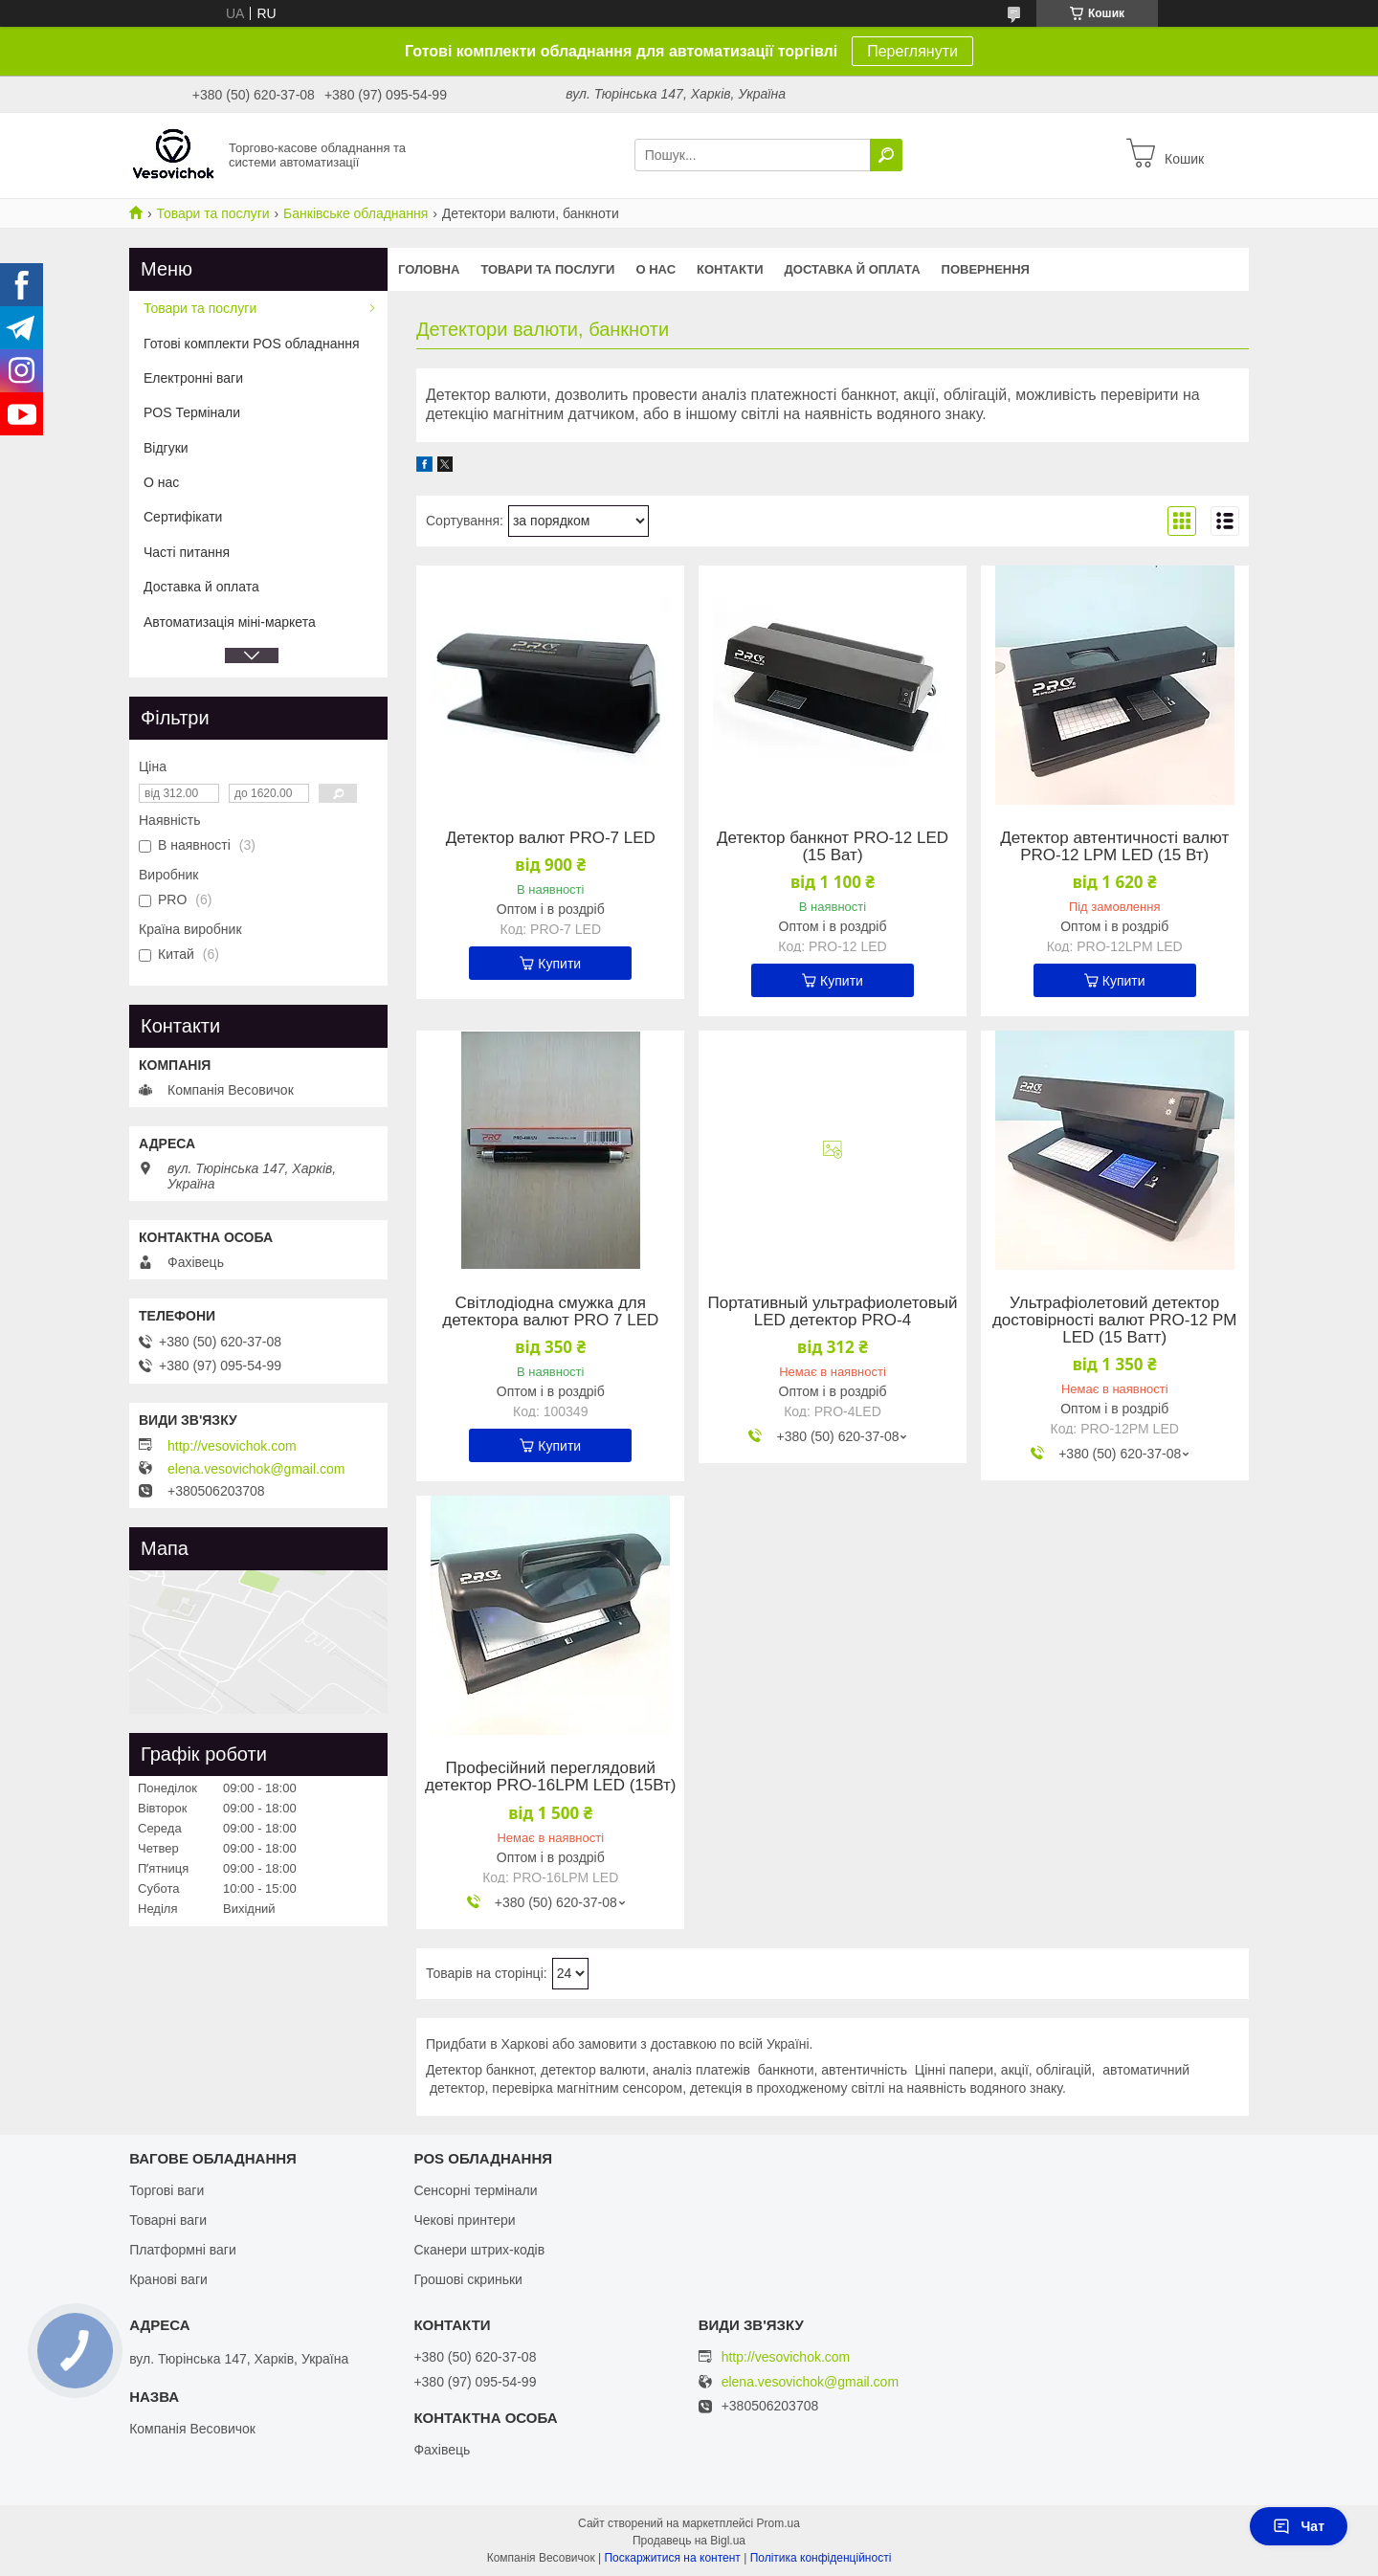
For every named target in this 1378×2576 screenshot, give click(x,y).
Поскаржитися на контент (672, 2558)
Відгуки (166, 447)
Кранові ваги (168, 2279)
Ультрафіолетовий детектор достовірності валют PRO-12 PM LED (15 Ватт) (1114, 1320)
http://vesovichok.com (232, 1446)
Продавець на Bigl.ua (689, 2540)
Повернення (986, 269)
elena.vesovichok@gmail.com (255, 1469)
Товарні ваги (168, 2220)
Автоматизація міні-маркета (230, 622)
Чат (1298, 2526)
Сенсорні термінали (475, 2190)
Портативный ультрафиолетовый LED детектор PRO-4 (832, 1312)
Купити (559, 963)
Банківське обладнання (355, 213)
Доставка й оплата (853, 269)
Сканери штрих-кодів (479, 2249)
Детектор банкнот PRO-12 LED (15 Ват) (832, 847)
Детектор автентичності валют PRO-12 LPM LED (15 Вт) (1114, 847)
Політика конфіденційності (821, 2558)
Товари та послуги (212, 213)
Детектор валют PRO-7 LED (551, 838)
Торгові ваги (166, 2190)
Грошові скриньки (467, 2279)
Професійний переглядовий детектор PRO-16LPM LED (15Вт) (550, 1777)
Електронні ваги (193, 378)
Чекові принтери (464, 2220)
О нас (655, 269)
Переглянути (912, 51)
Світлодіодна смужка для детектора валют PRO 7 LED (550, 1312)
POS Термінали (192, 412)
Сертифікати (183, 516)
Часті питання (187, 552)
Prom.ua (778, 2523)
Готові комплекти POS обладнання (252, 343)
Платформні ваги (182, 2249)
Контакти (730, 269)
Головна (428, 269)
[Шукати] (886, 155)
